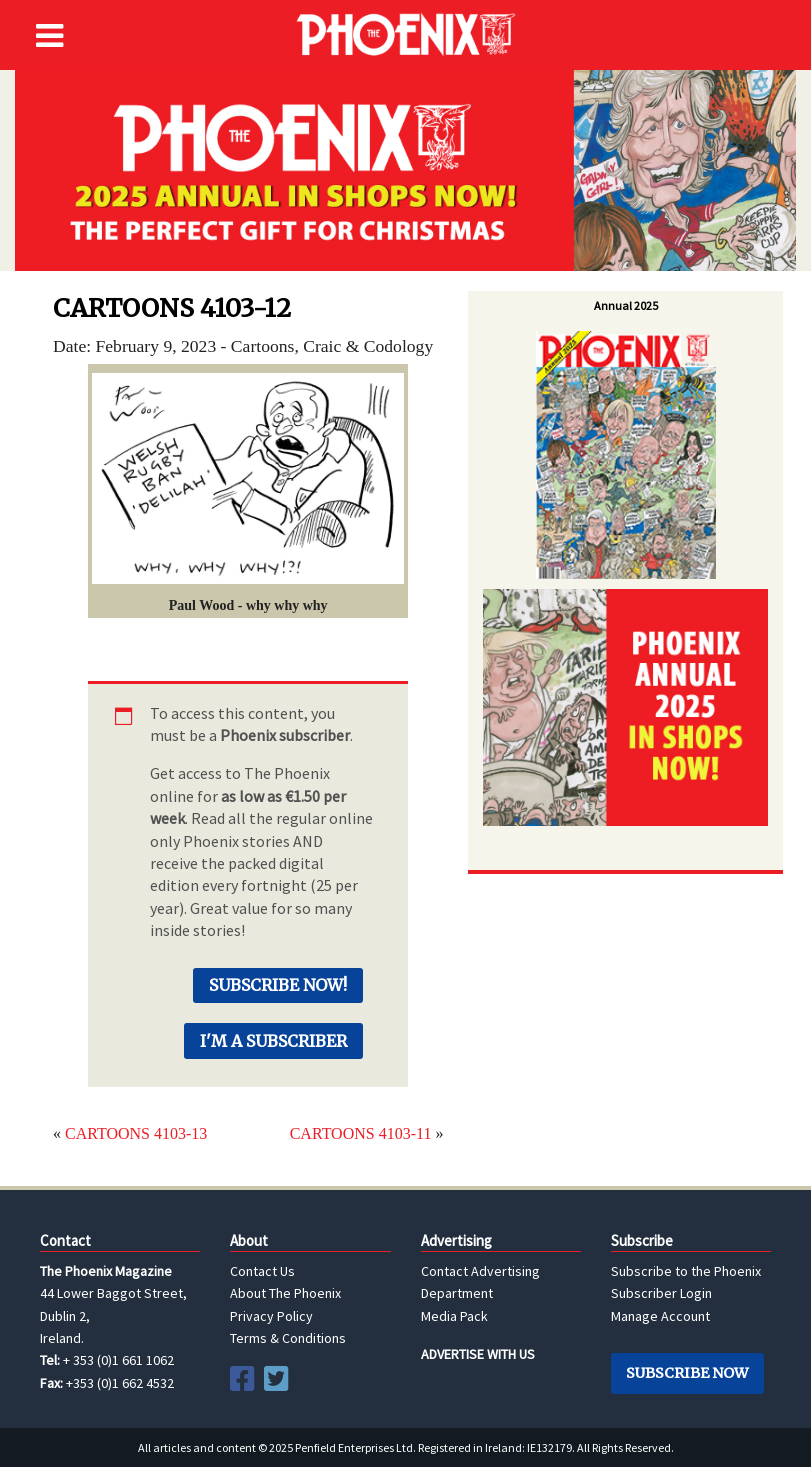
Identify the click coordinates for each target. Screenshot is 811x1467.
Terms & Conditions (288, 1338)
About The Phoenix (285, 1293)
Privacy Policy (271, 1316)
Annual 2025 (626, 305)
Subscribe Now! (278, 985)
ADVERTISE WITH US (478, 1354)
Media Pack (454, 1316)
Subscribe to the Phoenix (686, 1271)
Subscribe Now (687, 1373)
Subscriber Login (661, 1293)
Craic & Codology (368, 346)
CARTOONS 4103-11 (361, 1133)
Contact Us (262, 1271)
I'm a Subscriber (273, 1041)
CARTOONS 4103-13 (136, 1133)
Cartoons (263, 346)
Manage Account (660, 1316)
